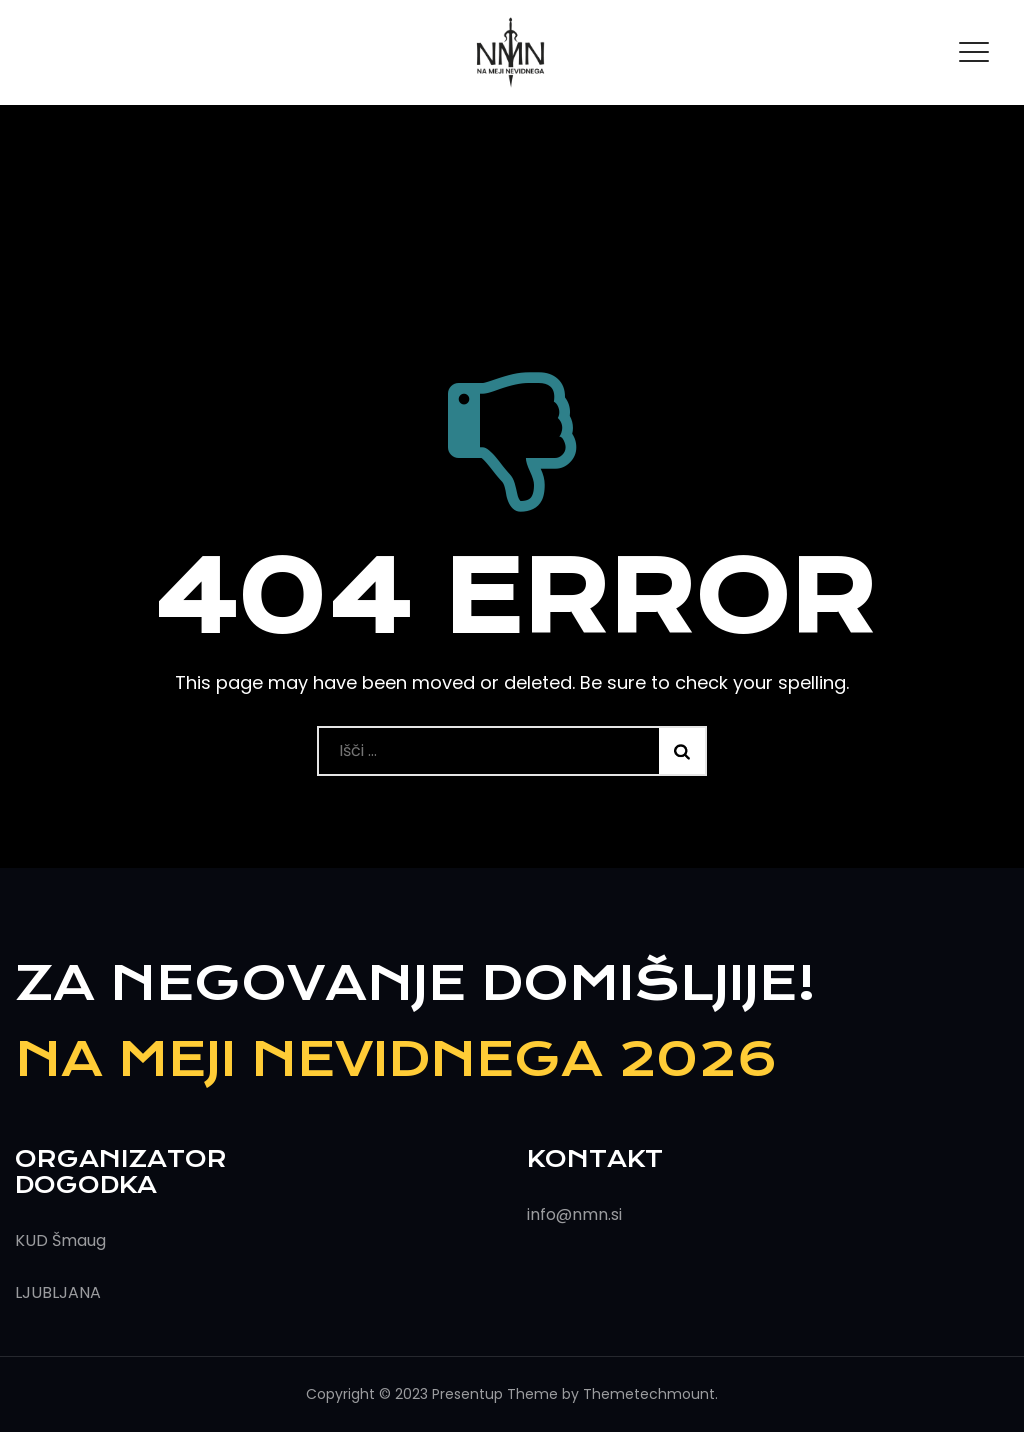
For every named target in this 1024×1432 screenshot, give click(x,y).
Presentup (467, 1394)
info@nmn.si (574, 1214)
